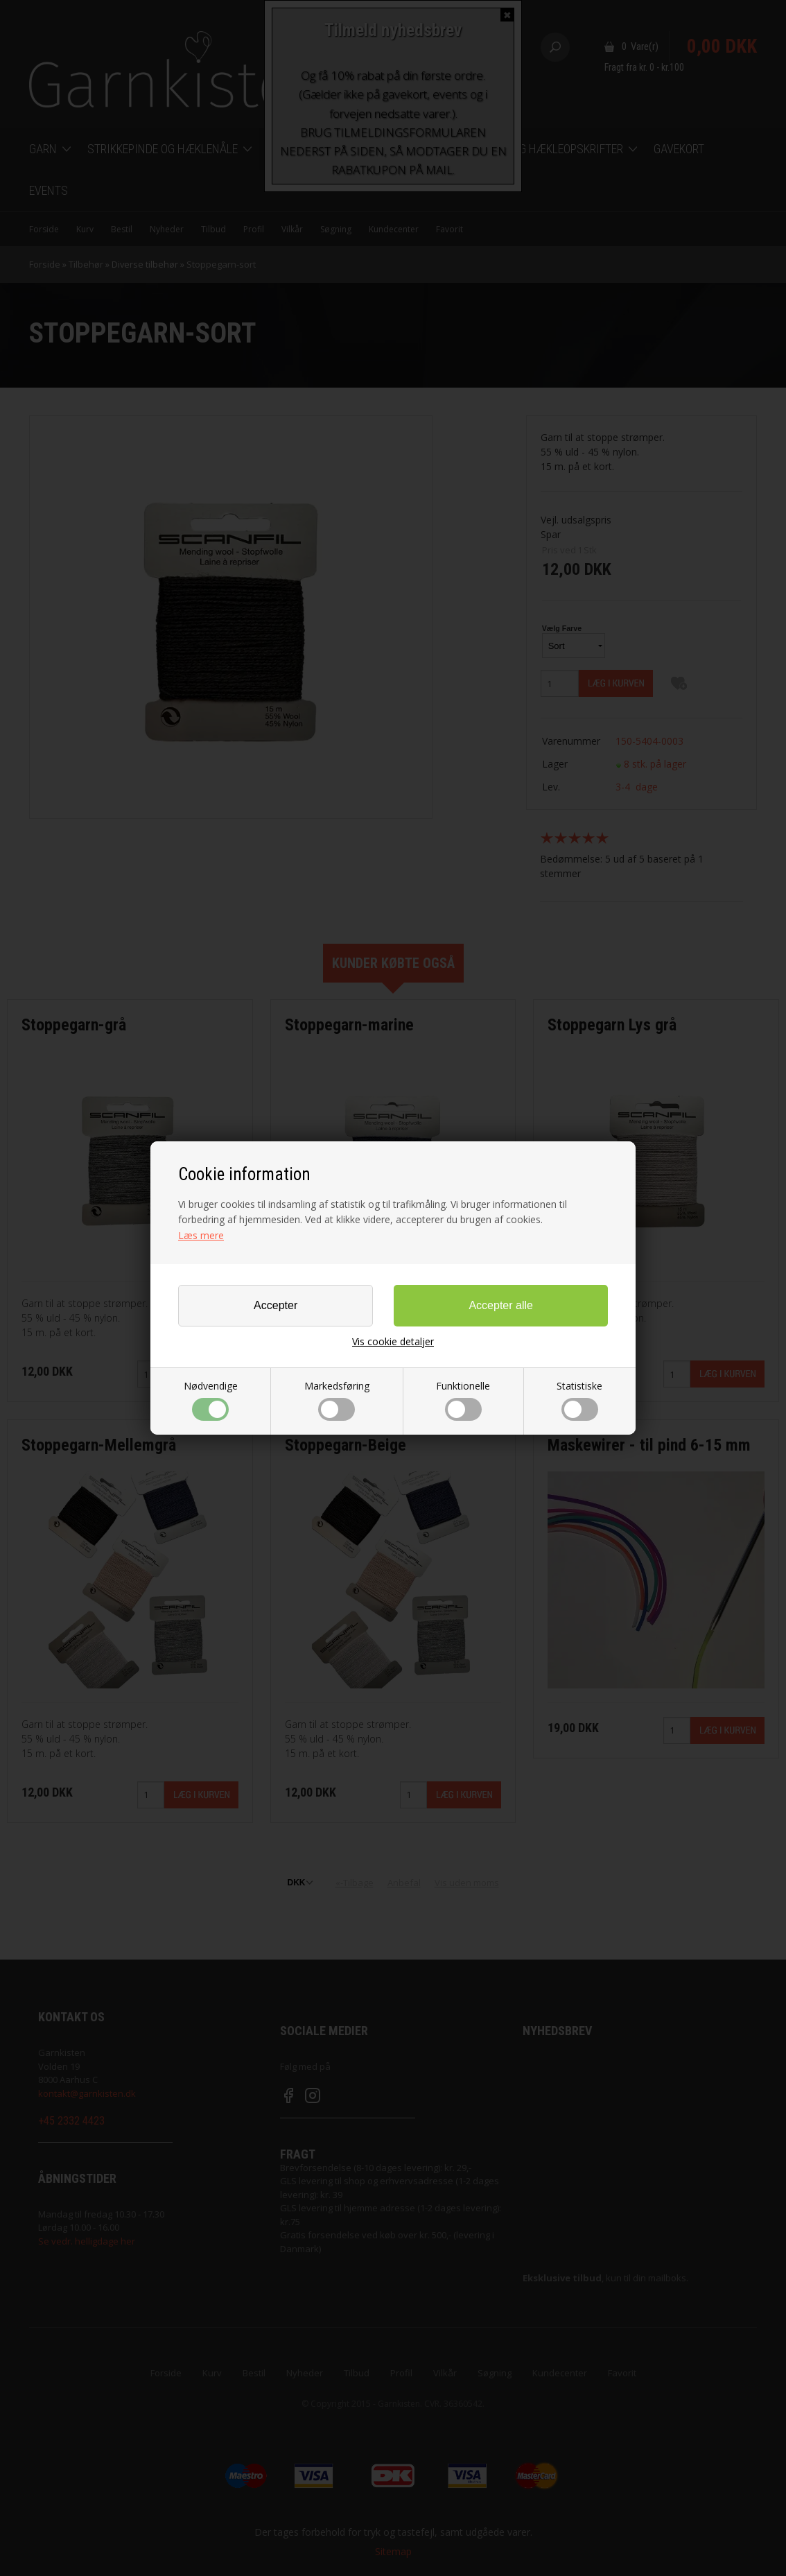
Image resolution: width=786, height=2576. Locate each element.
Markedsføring (336, 1400)
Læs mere (201, 1235)
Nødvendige (211, 1400)
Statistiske (579, 1400)
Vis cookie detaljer (393, 1342)
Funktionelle (463, 1400)
